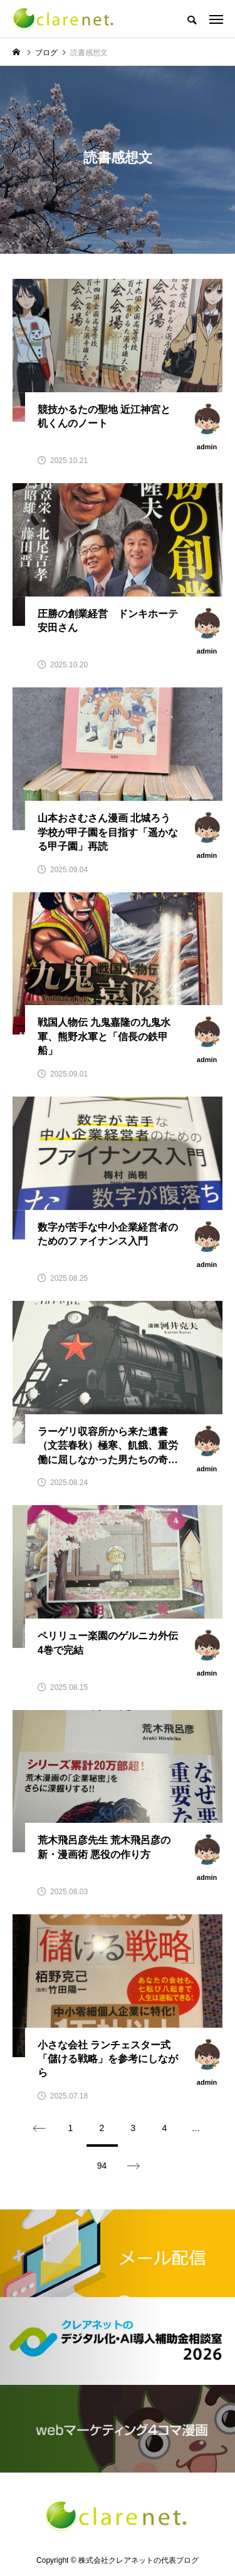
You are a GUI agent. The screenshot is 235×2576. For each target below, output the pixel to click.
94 (102, 2166)
